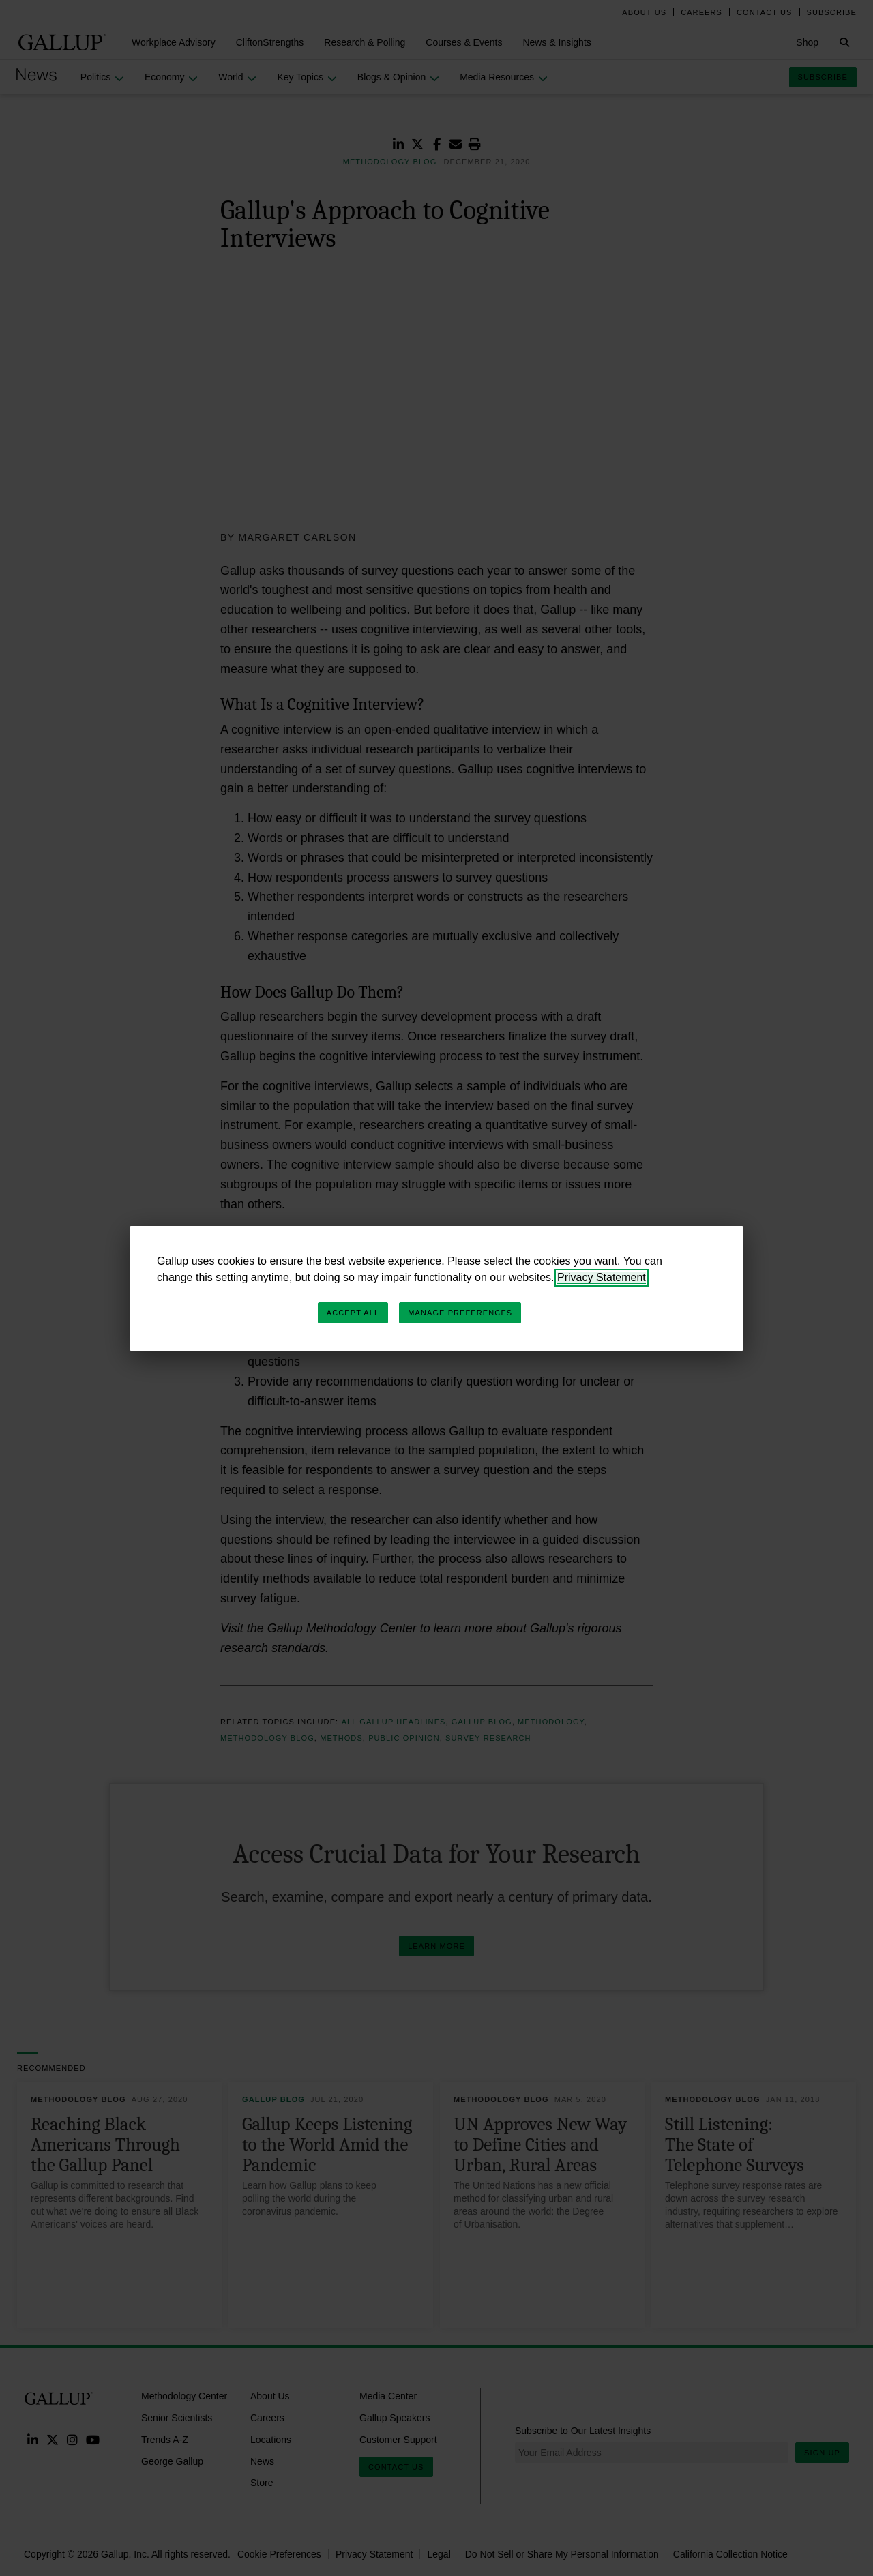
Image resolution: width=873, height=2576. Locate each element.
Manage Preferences (460, 1312)
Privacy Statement (601, 1277)
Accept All (353, 1312)
